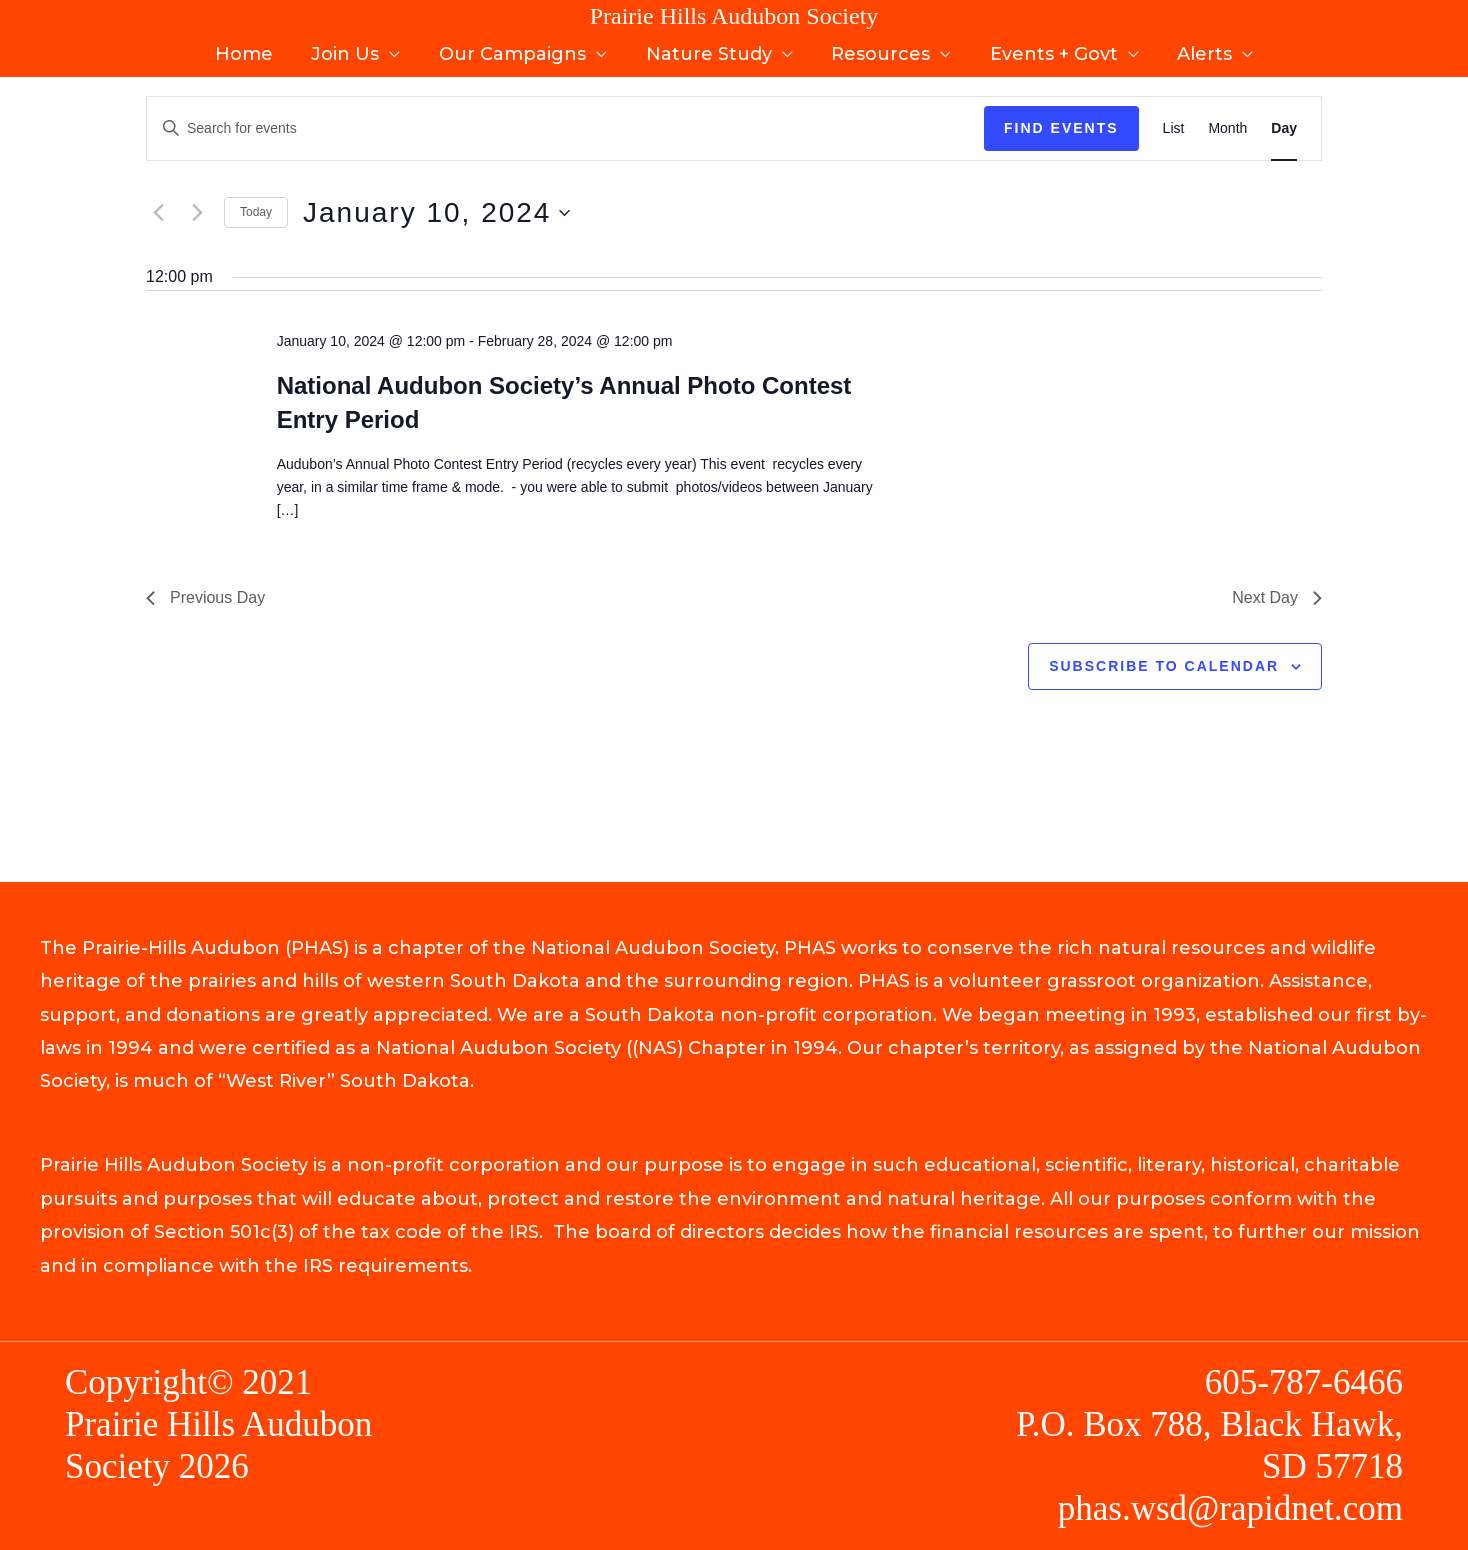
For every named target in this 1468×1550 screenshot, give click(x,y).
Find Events (1061, 128)
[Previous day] (158, 213)
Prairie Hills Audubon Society (734, 16)
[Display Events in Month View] (1227, 128)
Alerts (1197, 48)
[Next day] (197, 213)
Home (252, 48)
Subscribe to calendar (1164, 666)
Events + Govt (1049, 48)
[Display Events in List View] (1174, 128)
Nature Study (709, 48)
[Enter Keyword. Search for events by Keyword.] (565, 128)
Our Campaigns (515, 48)
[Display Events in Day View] (1284, 128)
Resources (878, 48)
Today (256, 212)
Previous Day (205, 597)
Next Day (1277, 597)
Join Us (351, 48)
